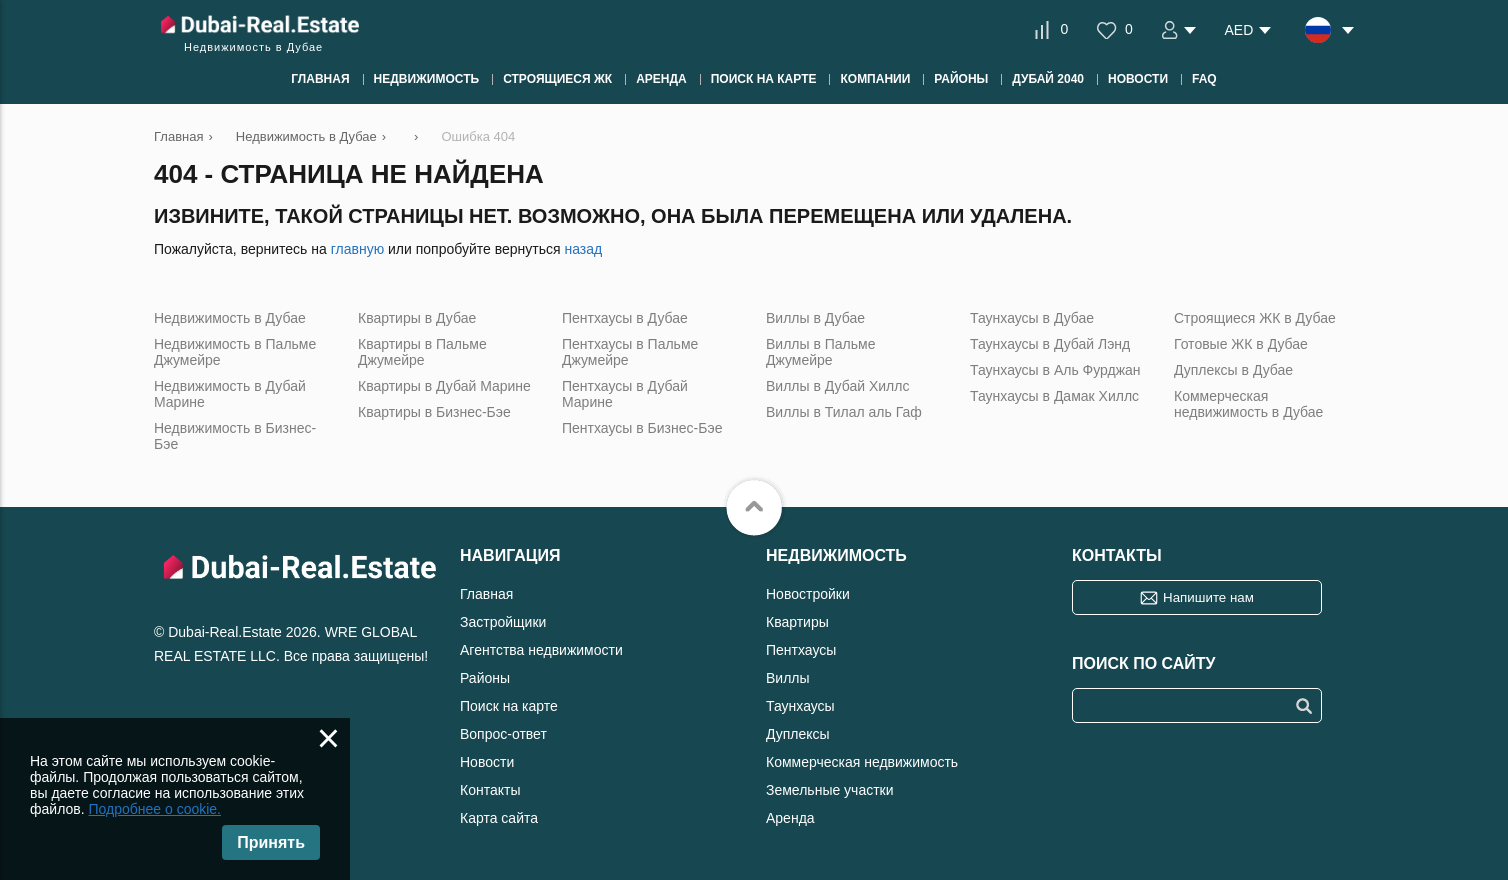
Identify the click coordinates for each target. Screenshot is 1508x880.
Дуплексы (798, 734)
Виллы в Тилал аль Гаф (844, 412)
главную (357, 249)
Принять (271, 842)
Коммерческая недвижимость (862, 762)
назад (583, 249)
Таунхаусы (800, 706)
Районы (485, 678)
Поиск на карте (509, 706)
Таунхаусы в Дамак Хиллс (1054, 396)
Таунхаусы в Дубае (1032, 318)
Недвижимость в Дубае (230, 318)
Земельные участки (830, 790)
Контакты (490, 790)
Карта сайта (499, 818)
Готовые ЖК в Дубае (1241, 344)
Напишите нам (1208, 597)
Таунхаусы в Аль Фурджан (1055, 370)
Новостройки (808, 594)
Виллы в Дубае (815, 318)
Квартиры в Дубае (417, 318)
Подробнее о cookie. (154, 809)
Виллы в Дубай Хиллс (837, 386)
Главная (486, 594)
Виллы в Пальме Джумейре (821, 352)
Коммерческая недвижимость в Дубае (1248, 404)
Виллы (788, 678)
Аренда (790, 818)
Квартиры (797, 622)
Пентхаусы (801, 650)
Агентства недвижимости (541, 650)
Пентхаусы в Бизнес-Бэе (642, 428)
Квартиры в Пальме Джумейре (422, 352)
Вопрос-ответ (503, 734)
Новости (487, 762)
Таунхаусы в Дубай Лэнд (1050, 344)
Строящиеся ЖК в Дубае (1255, 318)
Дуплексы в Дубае (1233, 370)
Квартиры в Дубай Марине (444, 386)
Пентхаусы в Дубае (625, 318)
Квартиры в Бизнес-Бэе (434, 412)
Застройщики (503, 622)
